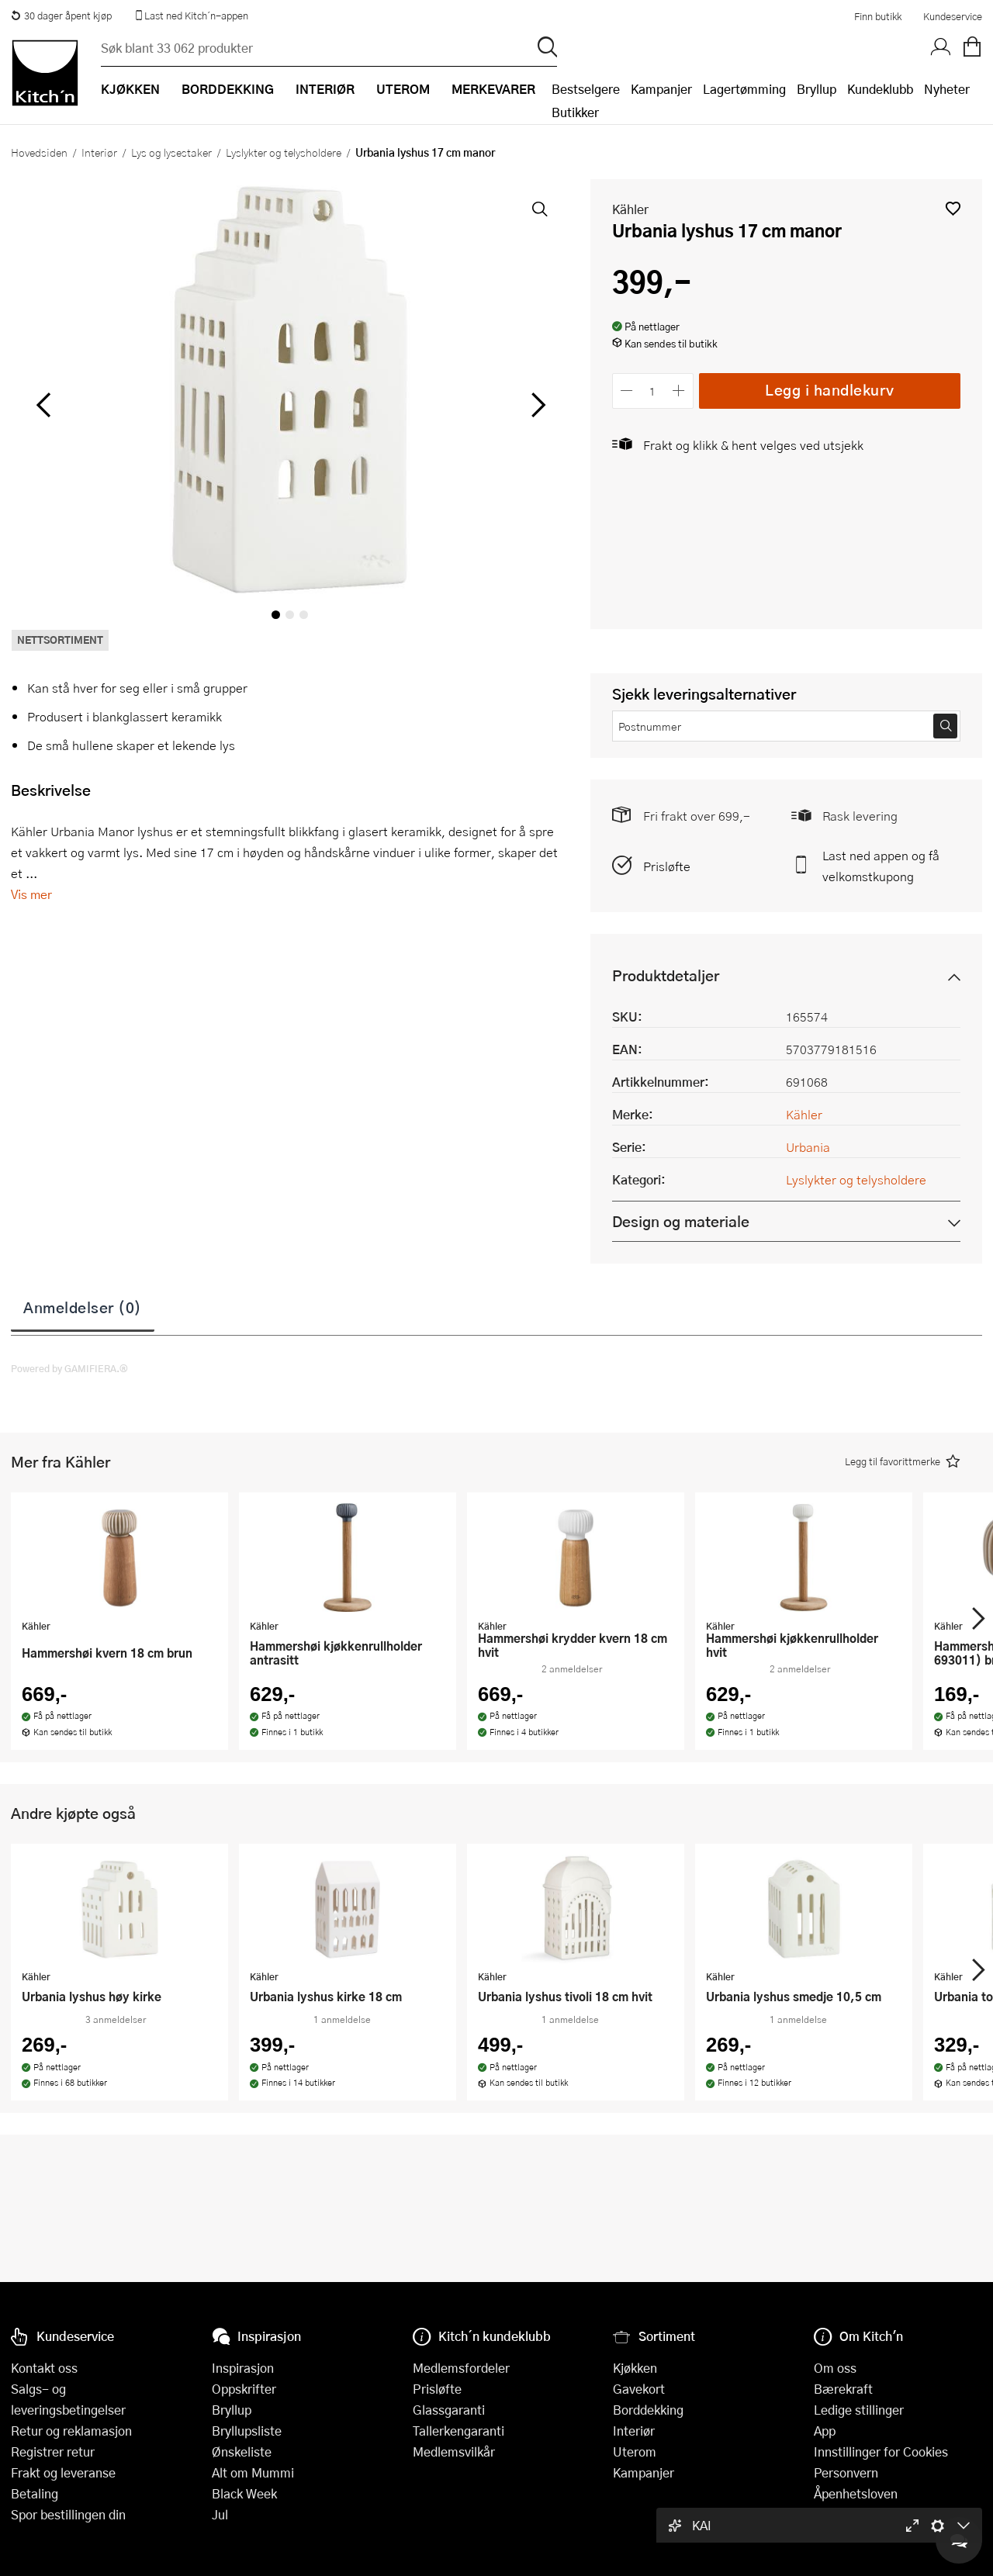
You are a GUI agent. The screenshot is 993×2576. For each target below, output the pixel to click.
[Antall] (652, 390)
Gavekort (639, 2389)
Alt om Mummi (253, 2472)
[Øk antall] (678, 390)
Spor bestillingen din (68, 2514)
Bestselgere (586, 89)
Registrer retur (53, 2451)
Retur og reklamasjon (71, 2430)
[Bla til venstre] (43, 405)
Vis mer (31, 894)
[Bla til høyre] (536, 405)
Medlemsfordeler (461, 2368)
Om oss (835, 2368)
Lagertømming (744, 89)
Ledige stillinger (859, 2410)
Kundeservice (952, 16)
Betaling (34, 2493)
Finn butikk (877, 16)
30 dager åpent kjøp (61, 15)
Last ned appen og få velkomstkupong (880, 865)
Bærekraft (843, 2389)
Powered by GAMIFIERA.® (69, 1368)
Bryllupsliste (247, 2430)
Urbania (808, 1147)
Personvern (846, 2472)
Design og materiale (680, 1221)
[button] (953, 208)
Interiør (99, 152)
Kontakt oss (44, 2368)
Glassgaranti (449, 2410)
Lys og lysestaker (171, 152)
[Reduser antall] (627, 390)
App (825, 2430)
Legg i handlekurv (829, 390)
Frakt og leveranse (63, 2472)
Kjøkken (635, 2368)
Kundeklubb (880, 89)
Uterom (634, 2451)
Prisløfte (666, 866)
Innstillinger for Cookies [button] (881, 2451)
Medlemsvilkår (454, 2451)
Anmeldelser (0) (82, 1307)
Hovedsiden (39, 152)
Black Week (244, 2493)
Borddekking (648, 2410)
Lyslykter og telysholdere (283, 152)
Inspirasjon (243, 2368)
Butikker (575, 112)
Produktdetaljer (665, 975)
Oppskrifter (244, 2389)
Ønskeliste (242, 2451)
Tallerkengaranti (458, 2430)
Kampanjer (661, 89)
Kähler (630, 209)
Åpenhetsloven (856, 2493)
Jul (220, 2514)
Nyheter (947, 89)
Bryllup (816, 89)
